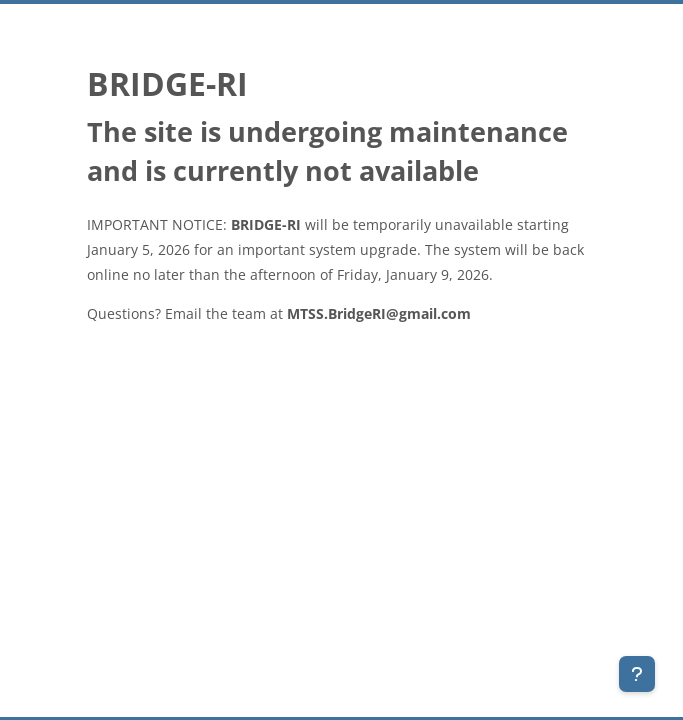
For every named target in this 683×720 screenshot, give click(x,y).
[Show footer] (637, 674)
